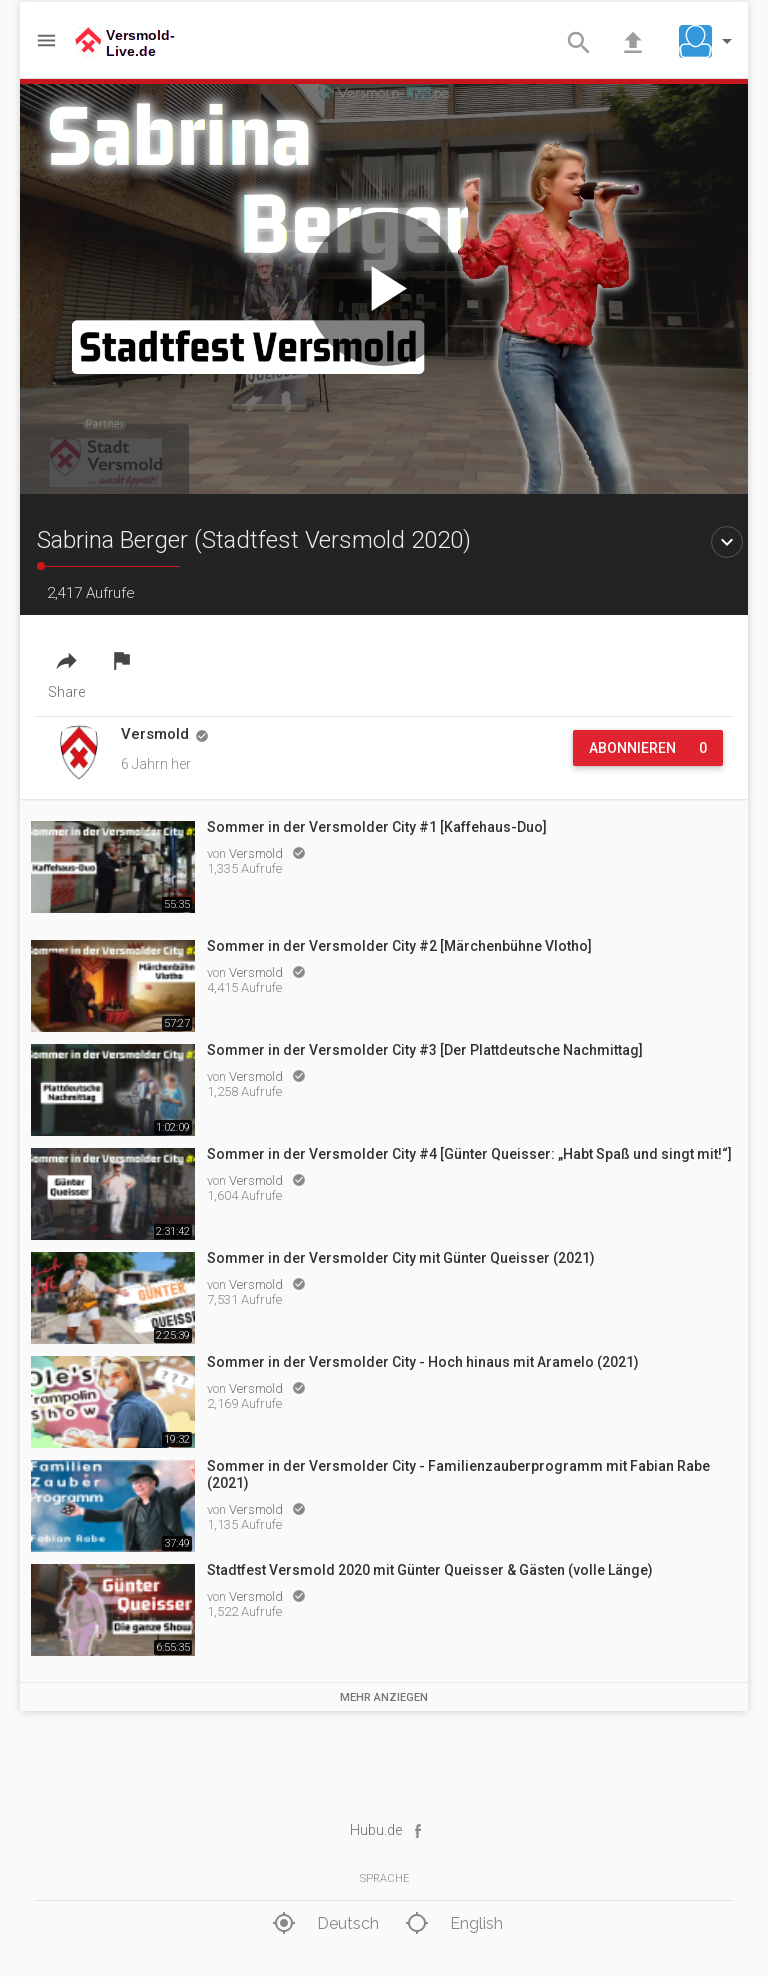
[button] (710, 41)
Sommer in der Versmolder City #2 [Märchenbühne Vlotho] (399, 946)
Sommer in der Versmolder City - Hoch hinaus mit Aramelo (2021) (423, 1362)
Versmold (257, 853)
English (451, 1923)
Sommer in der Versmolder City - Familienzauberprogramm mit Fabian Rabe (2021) (458, 1474)
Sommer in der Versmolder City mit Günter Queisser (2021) (401, 1258)
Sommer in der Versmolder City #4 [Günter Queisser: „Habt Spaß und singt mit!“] (469, 1154)
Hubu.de (376, 1829)
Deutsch (323, 1923)
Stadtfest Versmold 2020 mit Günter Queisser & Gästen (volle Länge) (430, 1570)
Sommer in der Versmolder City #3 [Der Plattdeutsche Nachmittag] (425, 1050)
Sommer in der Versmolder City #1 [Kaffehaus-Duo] (377, 827)
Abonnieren (648, 748)
